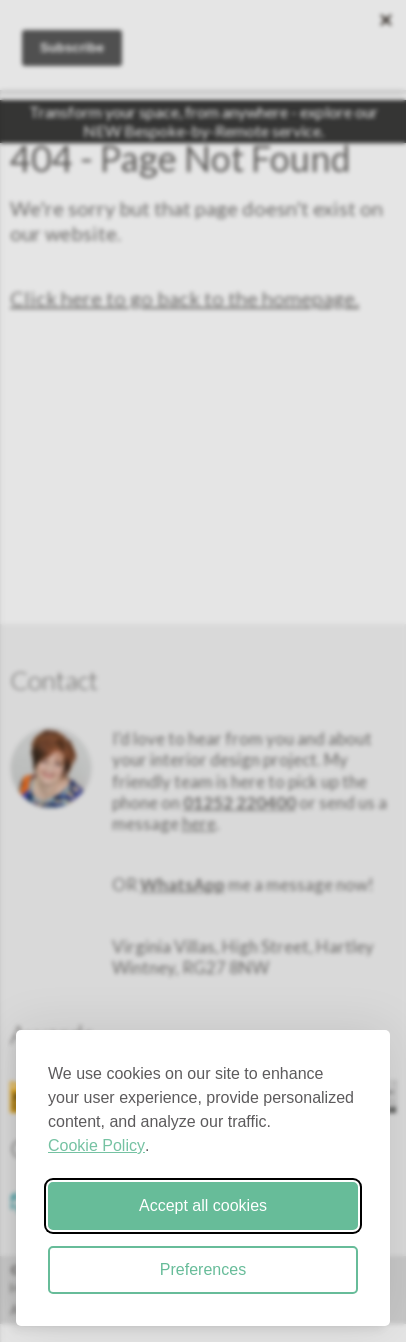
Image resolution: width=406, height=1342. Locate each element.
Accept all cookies (203, 1205)
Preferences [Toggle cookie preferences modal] (203, 1269)
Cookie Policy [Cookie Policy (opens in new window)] (96, 1145)
